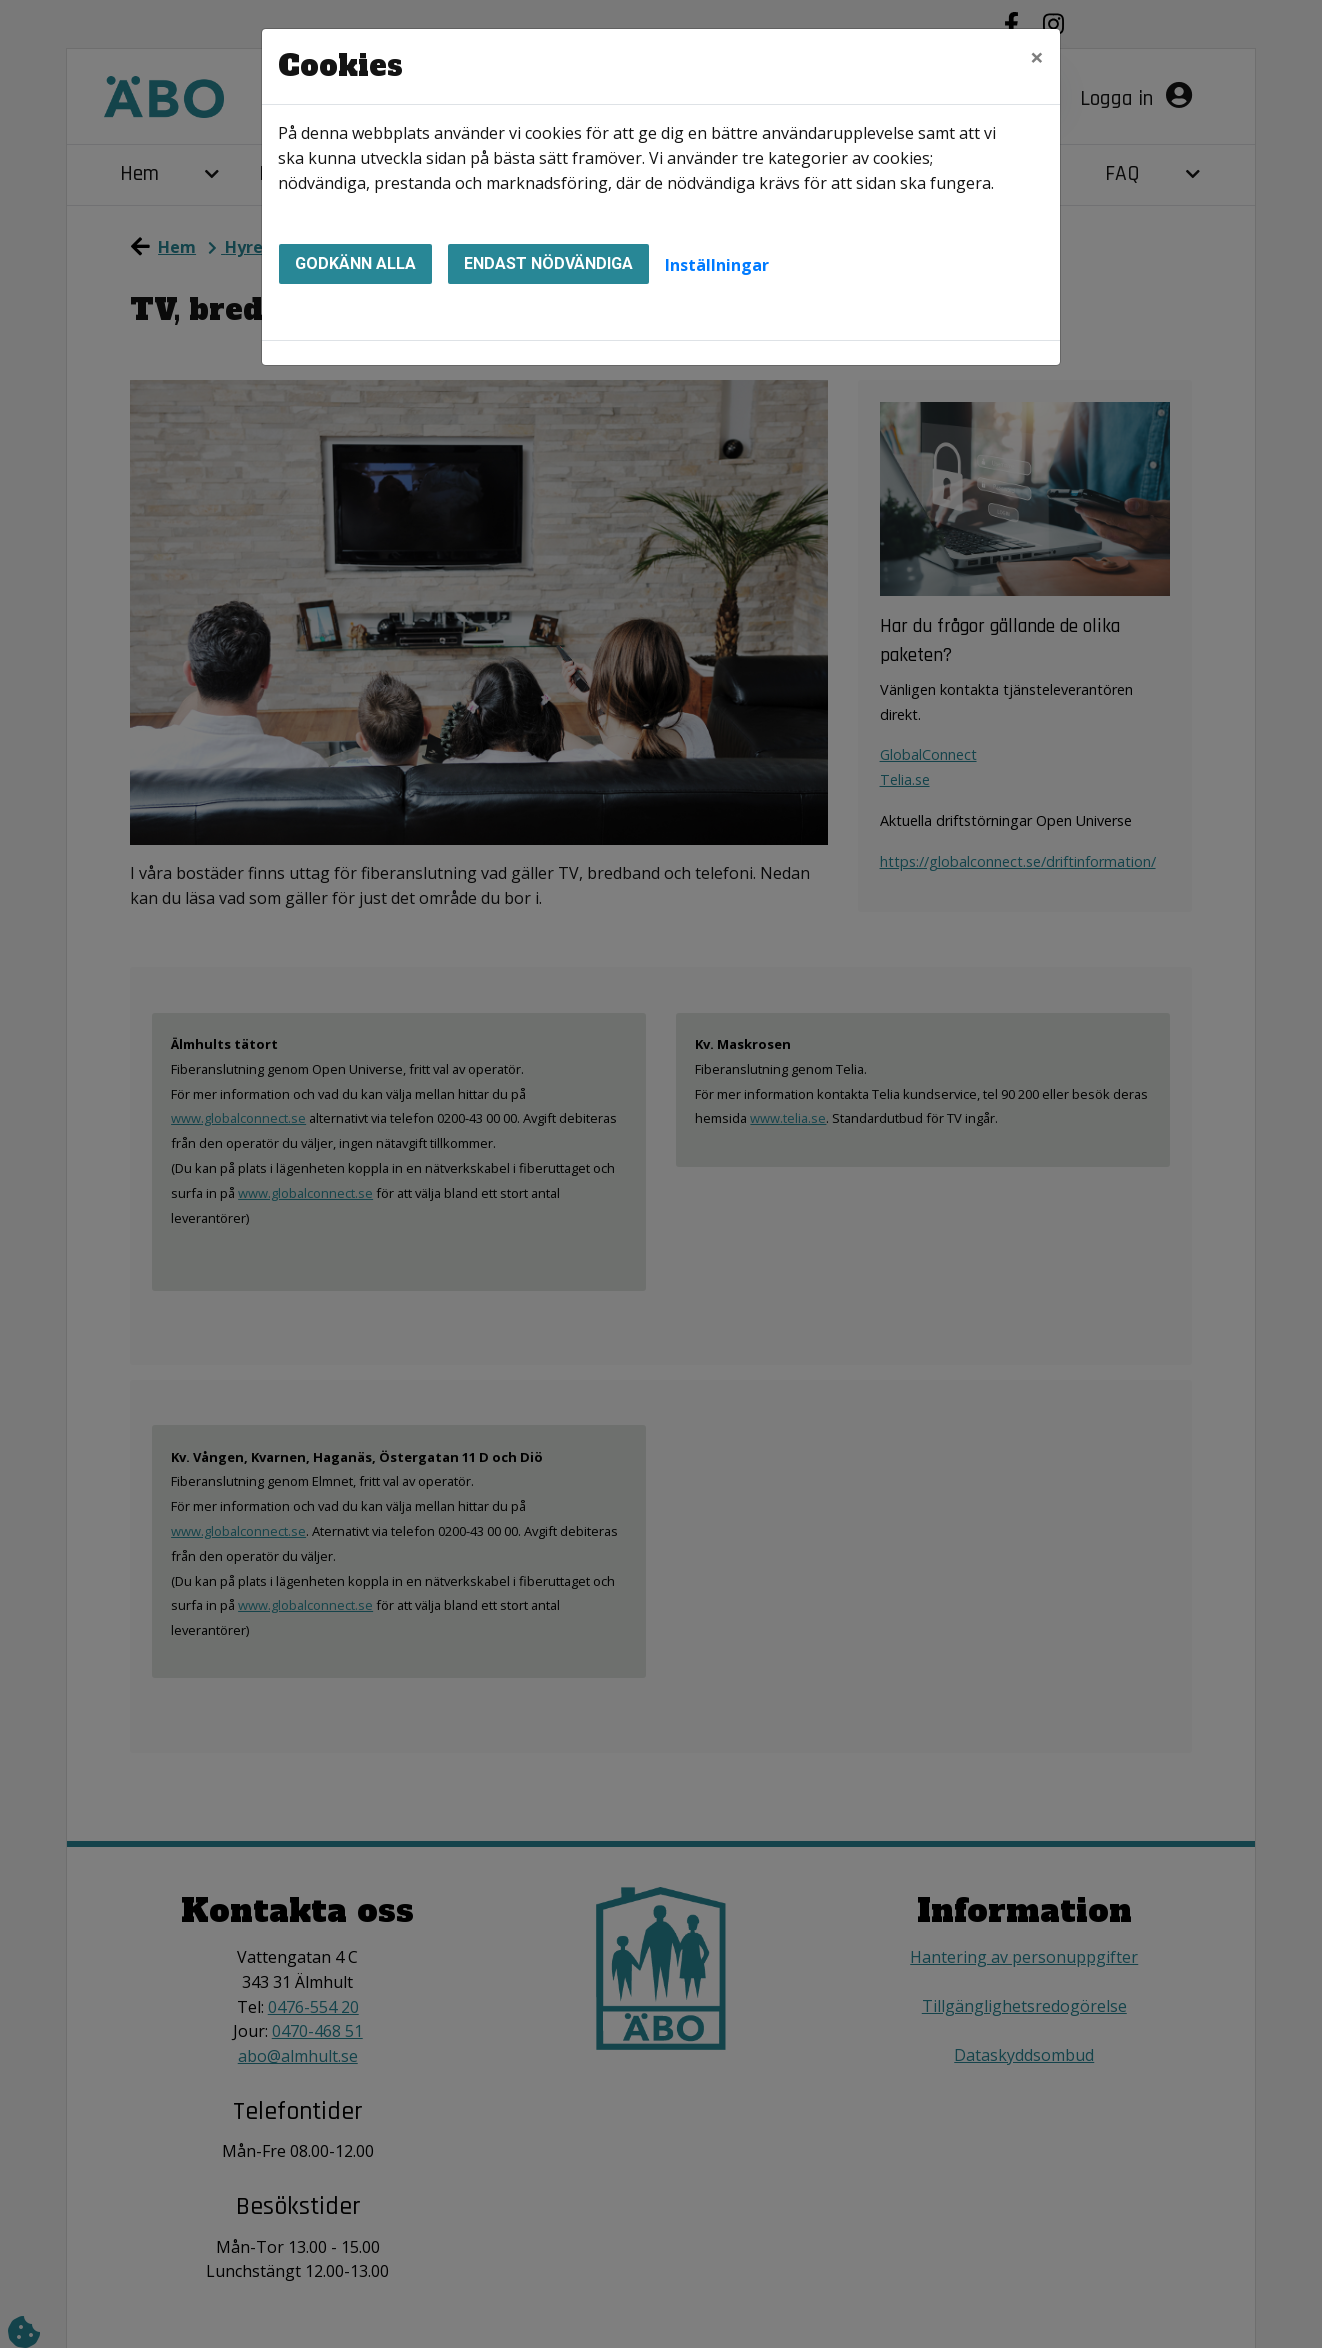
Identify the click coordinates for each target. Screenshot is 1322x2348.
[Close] (1037, 57)
